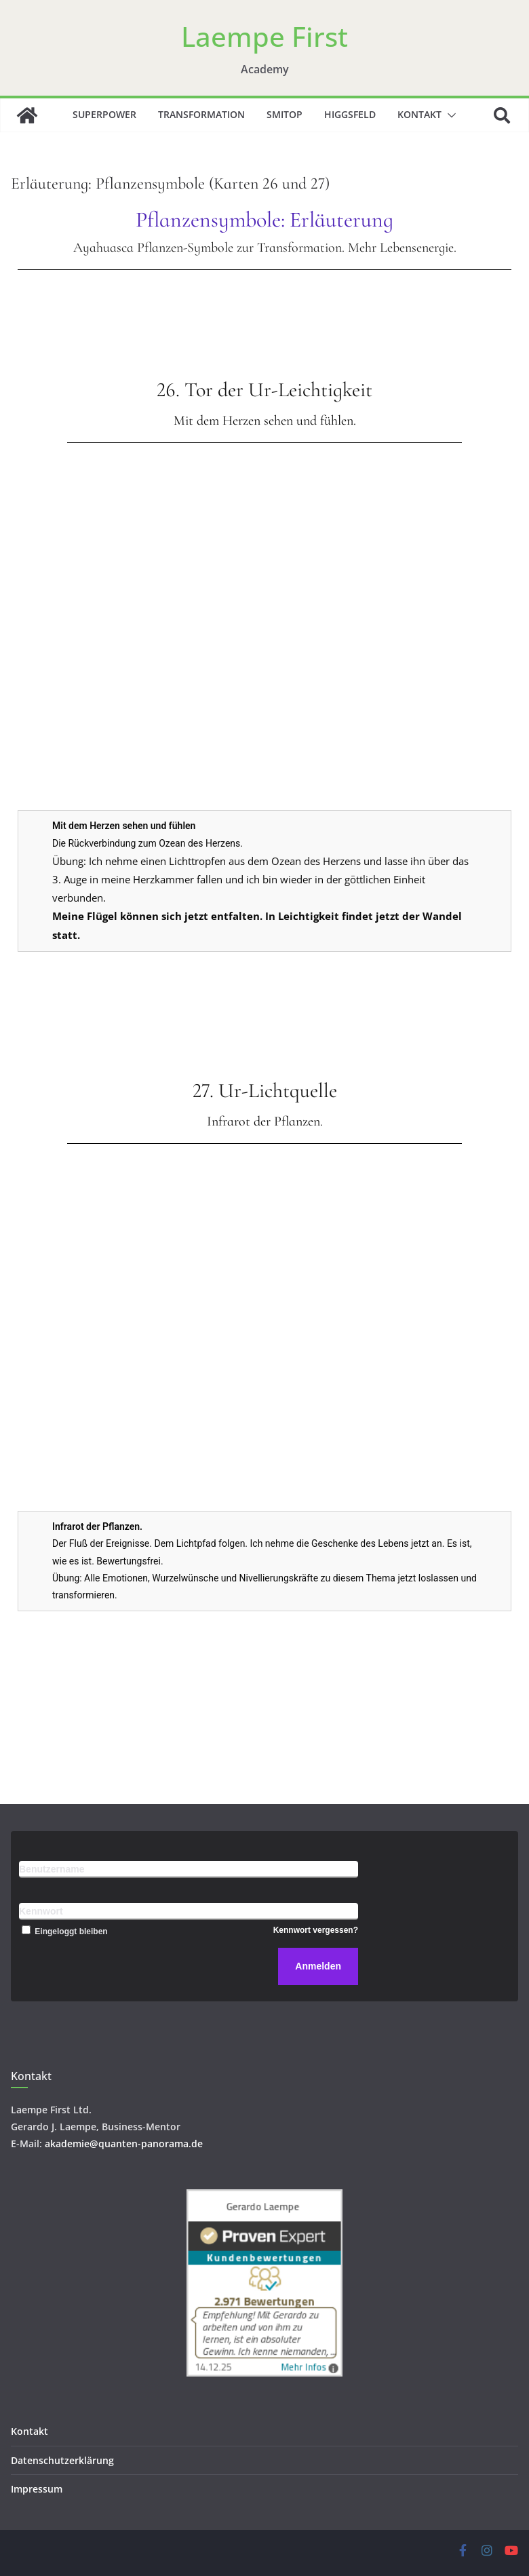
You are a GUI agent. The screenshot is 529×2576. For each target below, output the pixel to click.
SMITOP (284, 114)
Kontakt (419, 114)
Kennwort (41, 1911)
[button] (449, 115)
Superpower (104, 114)
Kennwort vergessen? (315, 1930)
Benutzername (51, 1869)
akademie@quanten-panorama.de (124, 2143)
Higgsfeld (350, 114)
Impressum (36, 2488)
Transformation (201, 114)
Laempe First (264, 36)
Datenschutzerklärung (62, 2460)
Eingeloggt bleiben (63, 1931)
